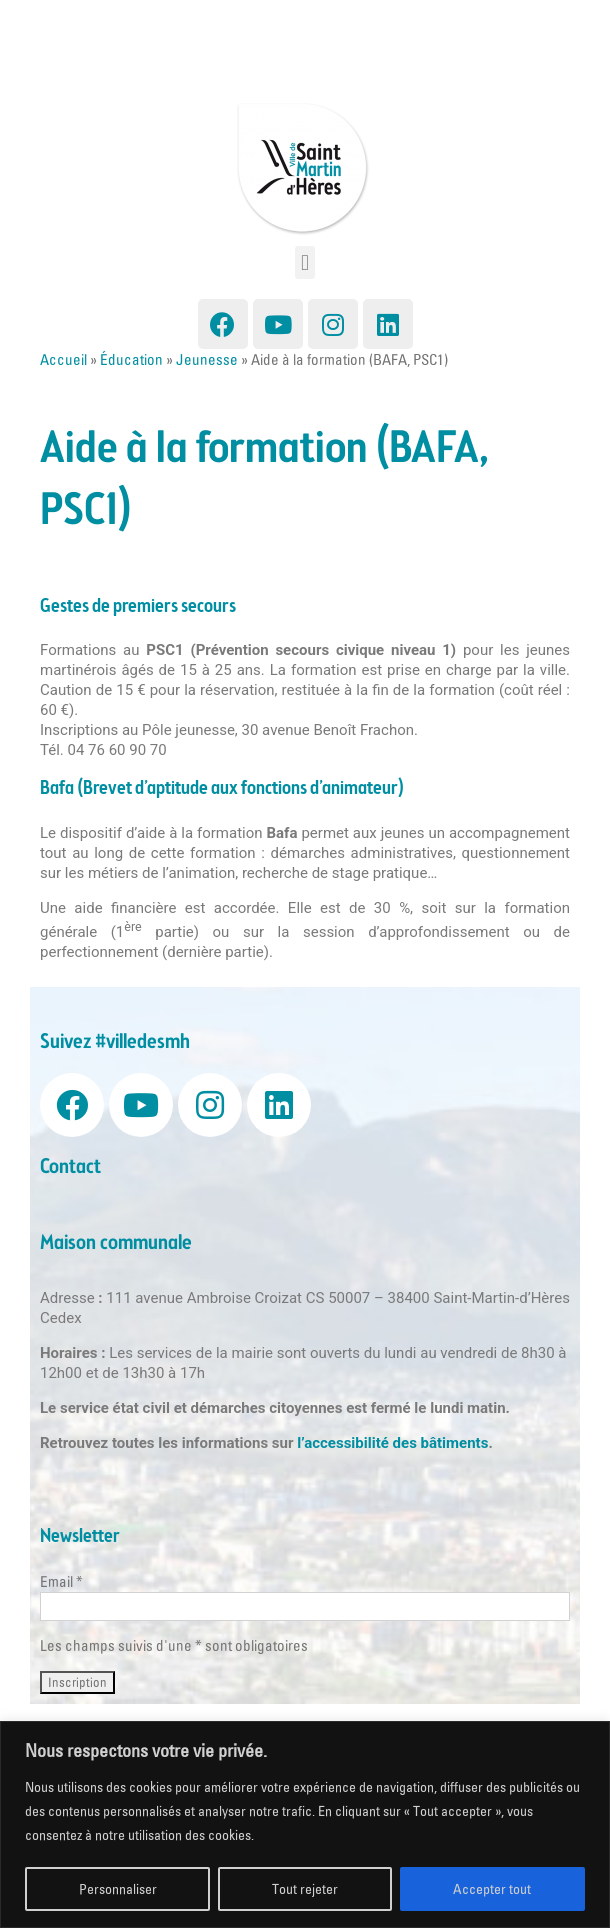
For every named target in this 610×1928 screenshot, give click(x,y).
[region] (305, 1824)
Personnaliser (118, 1889)
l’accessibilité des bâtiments (392, 1443)
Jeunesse (207, 359)
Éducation (131, 359)
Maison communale (116, 1243)
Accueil (63, 359)
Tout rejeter (305, 1889)
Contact (70, 1167)
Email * (61, 1581)
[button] (304, 262)
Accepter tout (492, 1889)
